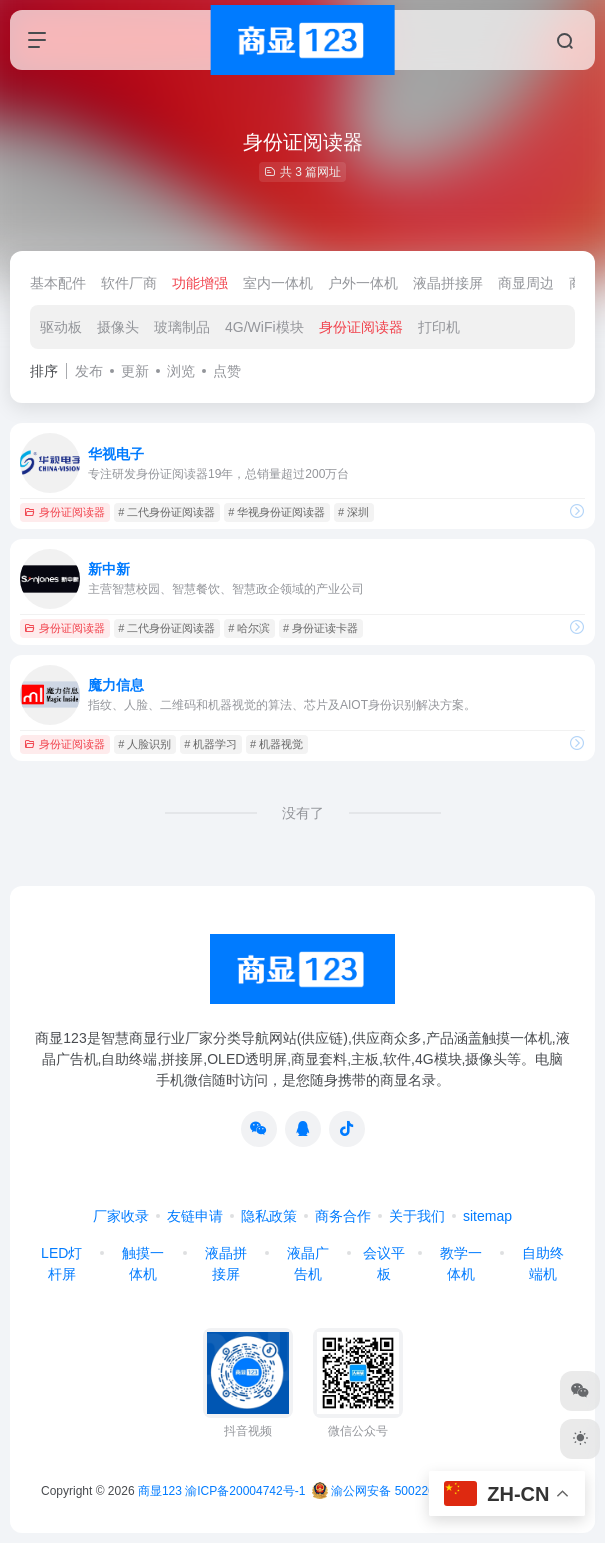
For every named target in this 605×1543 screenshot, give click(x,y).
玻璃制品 (182, 327)
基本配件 (58, 283)
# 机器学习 (210, 744)
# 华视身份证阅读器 (276, 512)
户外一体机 (363, 283)
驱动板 (61, 327)
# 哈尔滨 (249, 628)
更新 (135, 371)
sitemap (487, 1216)
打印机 (439, 327)
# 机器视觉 (276, 744)
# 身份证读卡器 (320, 628)
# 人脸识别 (144, 744)
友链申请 (195, 1216)
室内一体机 (278, 283)
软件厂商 (129, 283)
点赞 (227, 371)
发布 (89, 371)
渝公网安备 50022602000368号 (406, 1491)
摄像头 (118, 327)
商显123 (160, 1491)
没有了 (303, 813)
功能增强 (200, 283)
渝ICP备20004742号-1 (245, 1491)
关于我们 (417, 1216)
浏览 (181, 371)
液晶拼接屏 (448, 283)
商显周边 (526, 283)
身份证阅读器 (361, 327)
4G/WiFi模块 (264, 327)
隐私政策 (269, 1216)
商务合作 (343, 1216)
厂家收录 (121, 1216)
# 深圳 (353, 512)
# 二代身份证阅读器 (166, 512)
